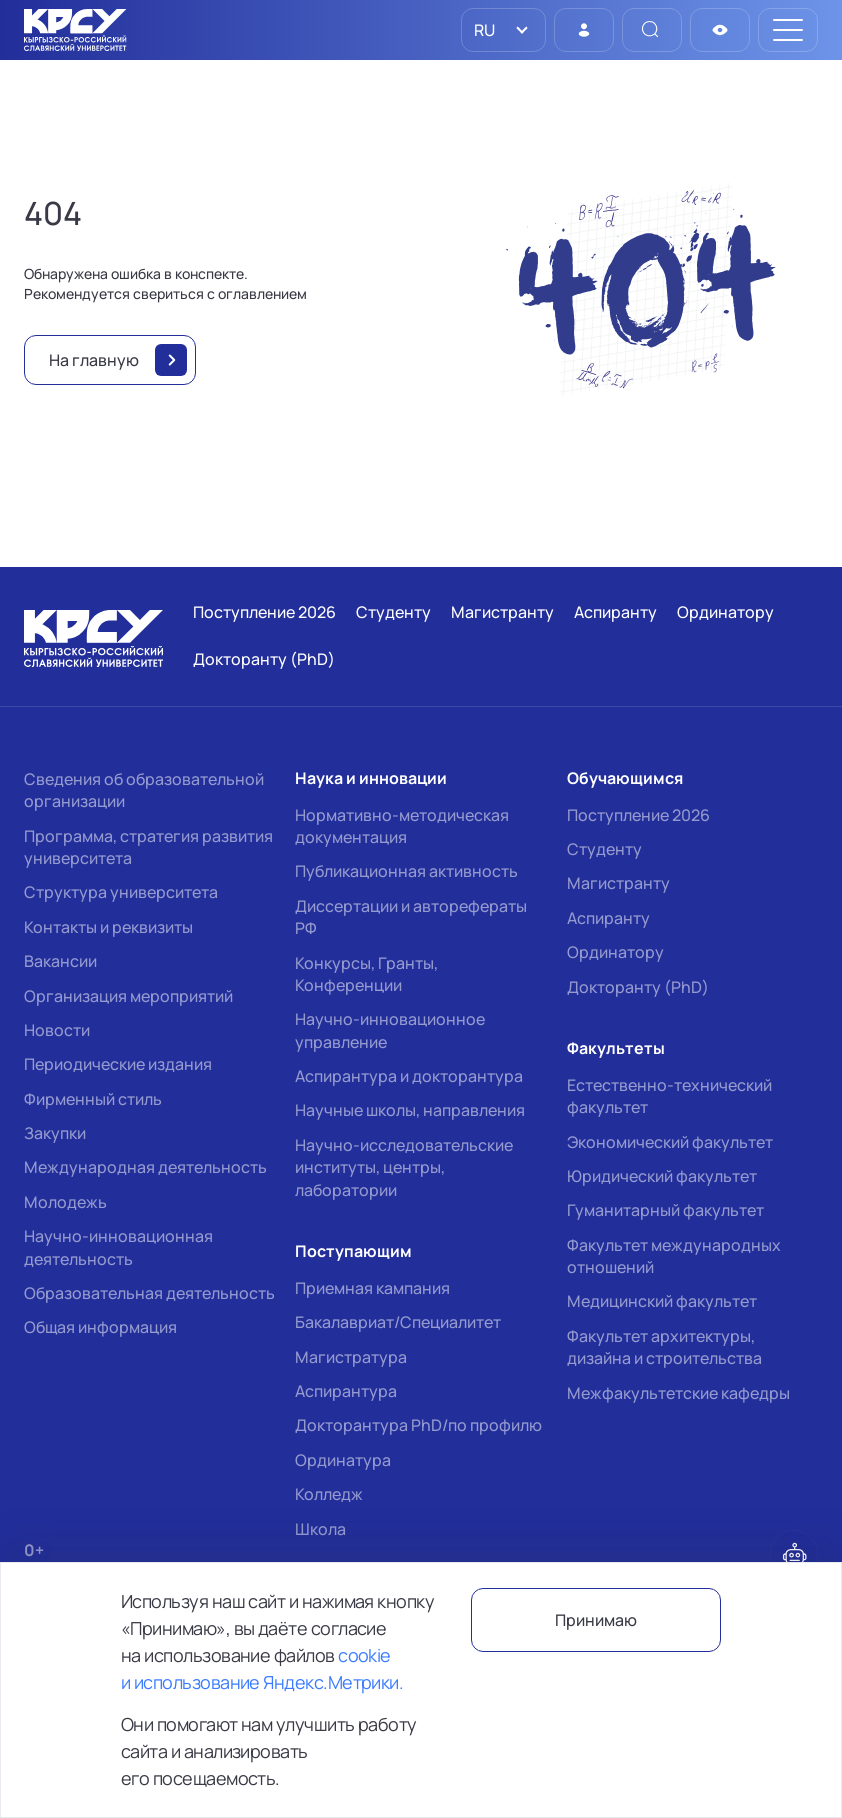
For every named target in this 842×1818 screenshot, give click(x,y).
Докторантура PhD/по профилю (418, 1425)
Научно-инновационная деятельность (118, 1247)
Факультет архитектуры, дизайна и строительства (664, 1347)
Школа (320, 1529)
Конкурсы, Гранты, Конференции (366, 974)
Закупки (55, 1133)
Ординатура (343, 1460)
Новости (57, 1030)
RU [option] (483, 30)
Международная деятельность (145, 1167)
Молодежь (65, 1202)
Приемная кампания (372, 1288)
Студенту (604, 849)
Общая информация (100, 1327)
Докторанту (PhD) (638, 987)
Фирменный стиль (93, 1099)
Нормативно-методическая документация (402, 826)
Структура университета (121, 892)
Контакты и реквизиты (108, 927)
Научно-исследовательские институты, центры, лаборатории (404, 1167)
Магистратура (351, 1357)
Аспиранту (608, 918)
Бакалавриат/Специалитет (398, 1322)
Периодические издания (118, 1064)
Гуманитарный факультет (665, 1210)
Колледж (329, 1494)
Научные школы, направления (410, 1110)
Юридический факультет (662, 1176)
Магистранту (618, 883)
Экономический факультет (670, 1142)
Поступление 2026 (638, 815)
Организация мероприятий (128, 996)
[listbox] (503, 30)
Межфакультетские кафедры (678, 1393)
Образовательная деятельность (149, 1293)
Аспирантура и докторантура (409, 1076)
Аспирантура (346, 1391)
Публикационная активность (406, 871)
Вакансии (60, 961)
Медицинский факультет (662, 1301)
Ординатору (615, 952)
